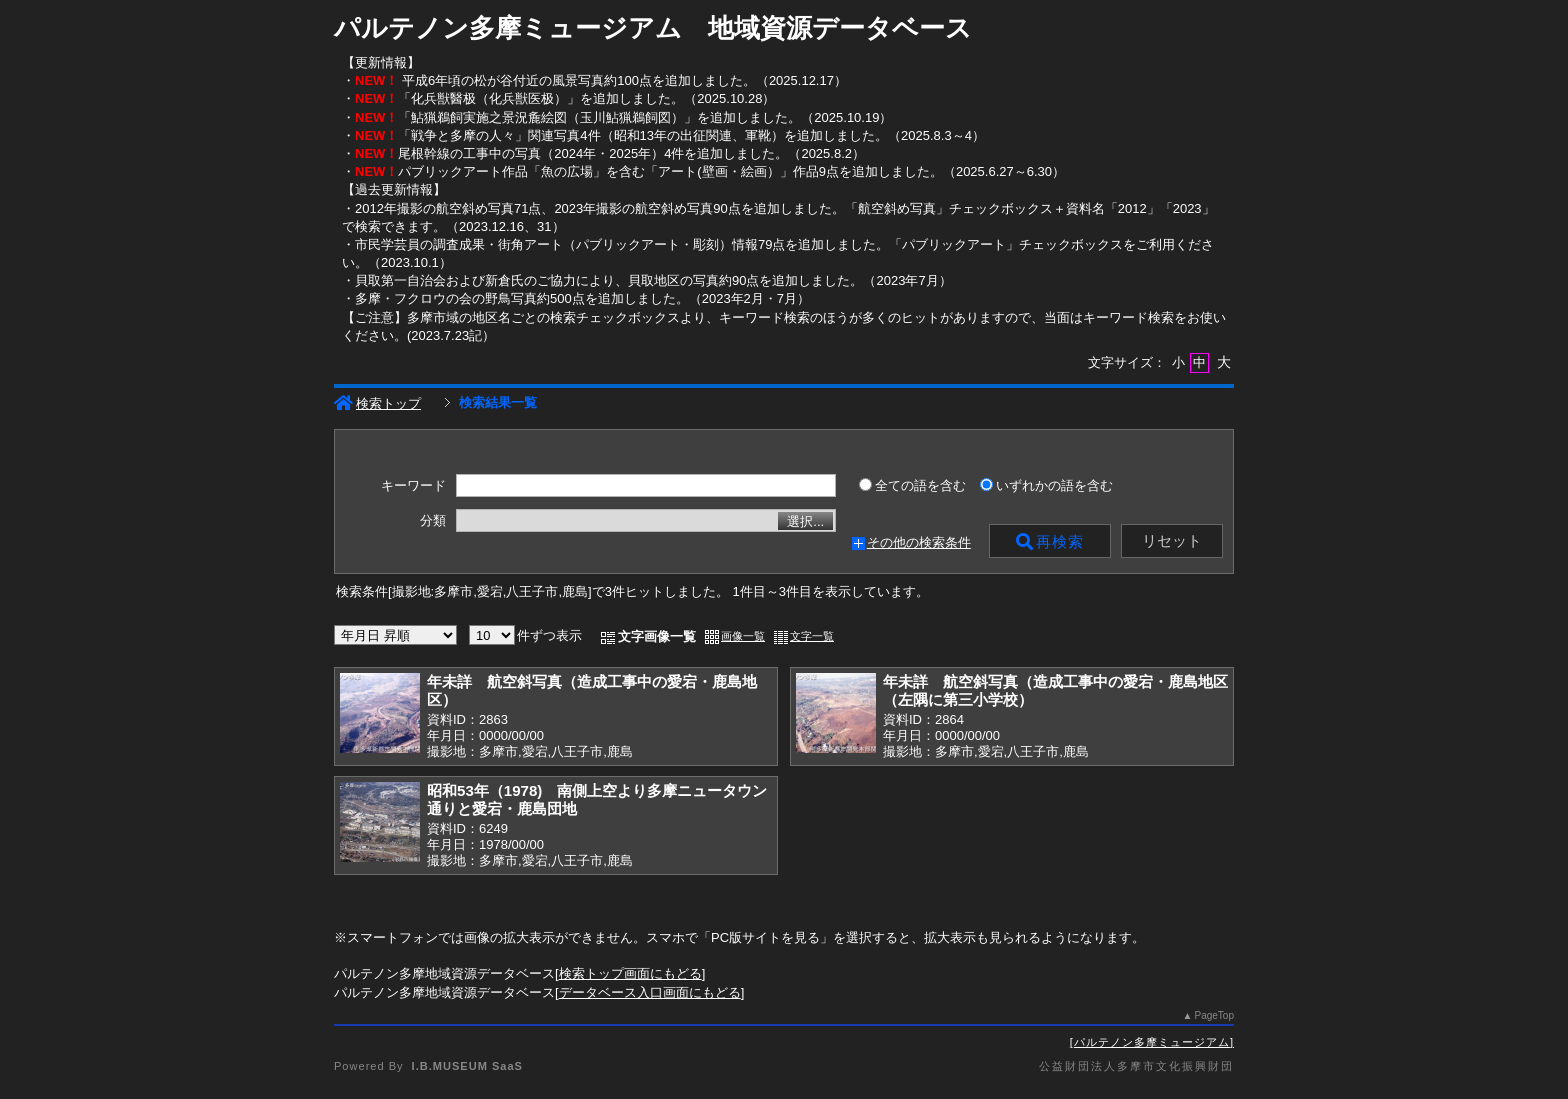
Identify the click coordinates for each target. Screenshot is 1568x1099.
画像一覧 (743, 636)
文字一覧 (812, 636)
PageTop (1214, 1015)
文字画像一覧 (657, 636)
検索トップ (377, 403)
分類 (433, 521)
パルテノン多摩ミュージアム (1152, 1042)
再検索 (1050, 542)
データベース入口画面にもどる (650, 992)
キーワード (413, 486)
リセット (1172, 541)
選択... (805, 521)
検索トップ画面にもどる (630, 973)
